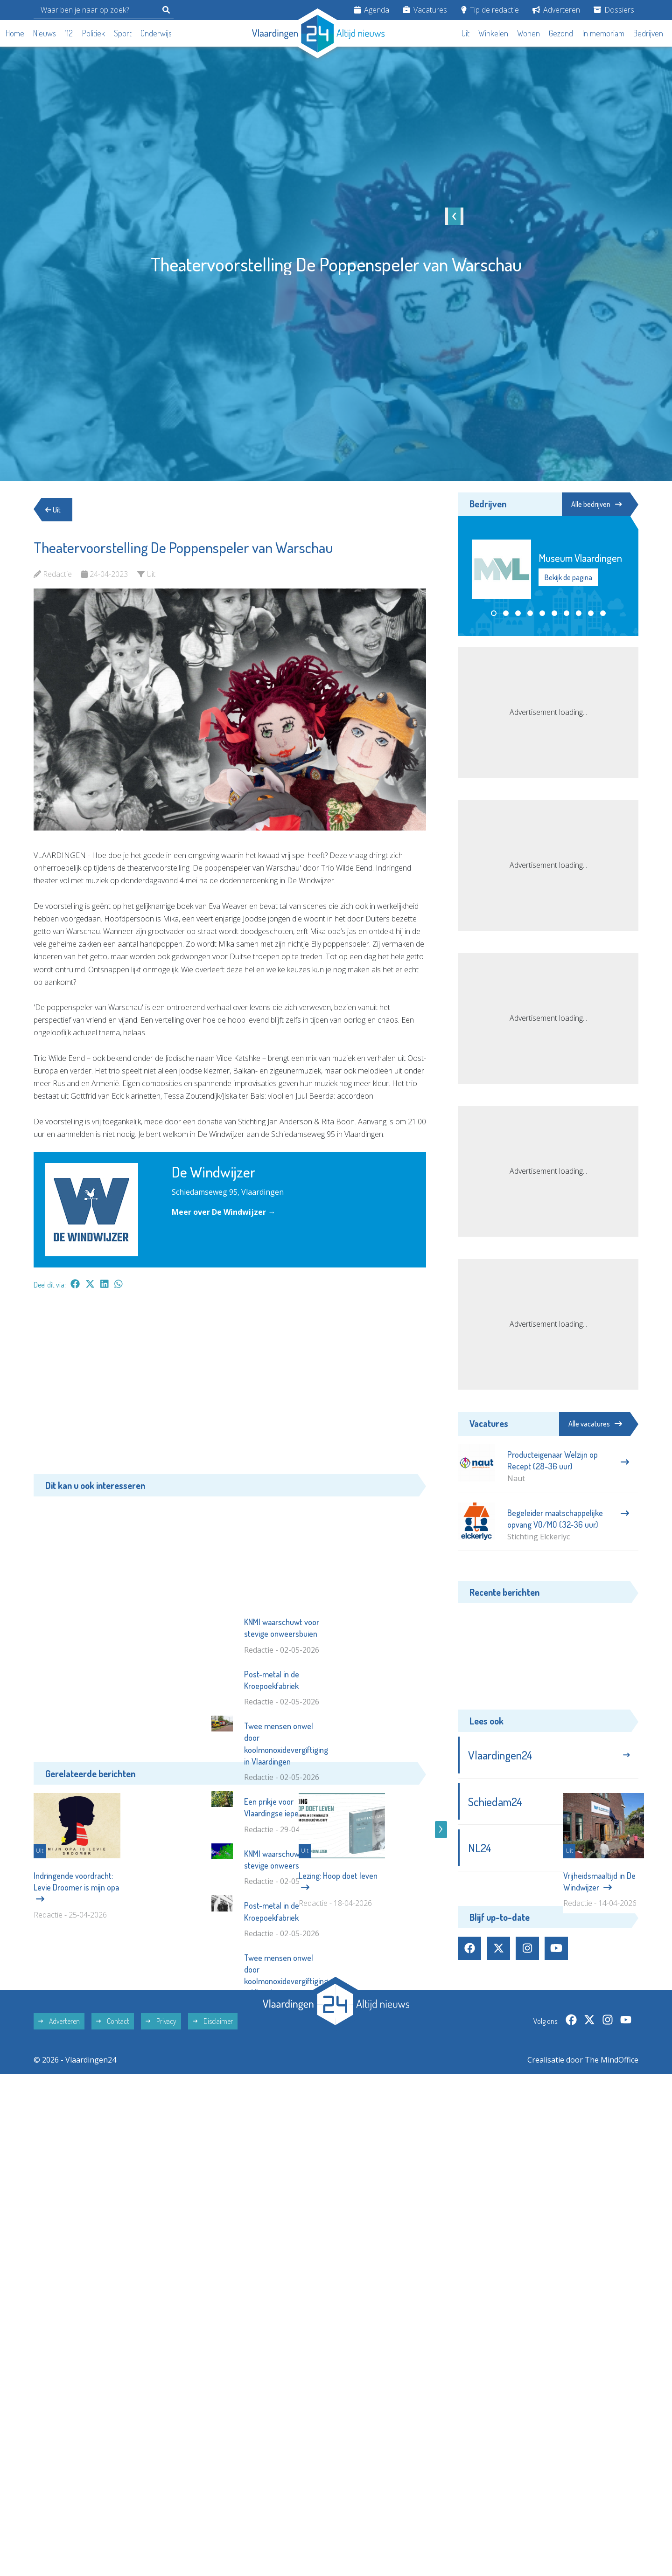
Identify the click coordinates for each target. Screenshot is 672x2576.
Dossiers (614, 10)
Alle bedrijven (596, 504)
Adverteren (556, 10)
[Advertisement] (230, 1386)
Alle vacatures (595, 1423)
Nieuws (44, 33)
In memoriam (603, 33)
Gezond (561, 33)
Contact (112, 2130)
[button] (494, 613)
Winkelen (493, 33)
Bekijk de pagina (568, 577)
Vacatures (425, 10)
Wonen (528, 33)
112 (69, 33)
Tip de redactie (490, 10)
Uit (465, 33)
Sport (123, 33)
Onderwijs (156, 33)
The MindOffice (611, 2169)
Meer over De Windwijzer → (223, 1212)
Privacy (161, 2130)
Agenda (371, 10)
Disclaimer (213, 2130)
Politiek (93, 33)
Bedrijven (648, 33)
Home (15, 33)
